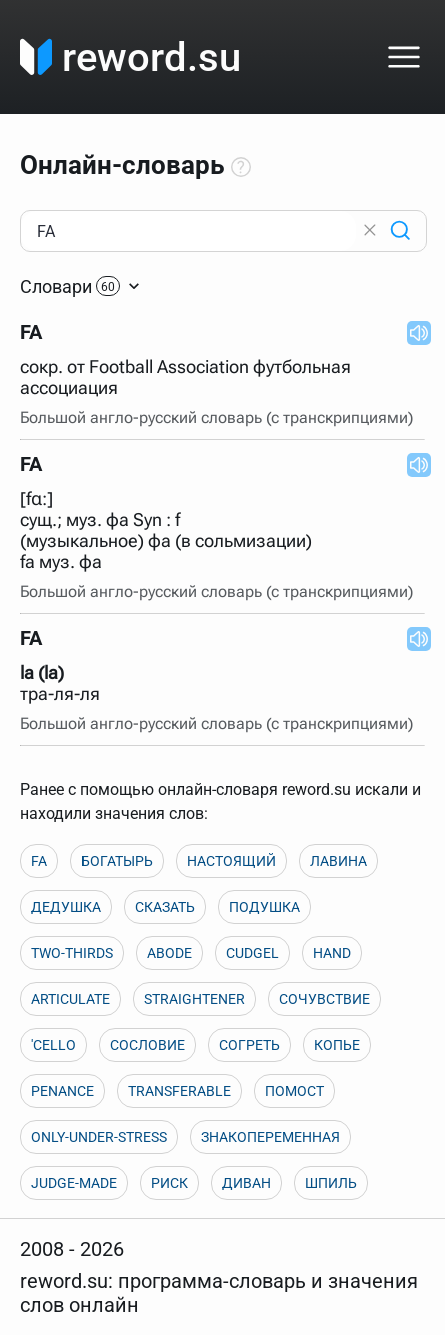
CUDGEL (252, 953)
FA (39, 861)
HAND (332, 953)
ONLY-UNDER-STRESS (99, 1137)
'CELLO (53, 1045)
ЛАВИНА (338, 861)
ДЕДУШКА (66, 907)
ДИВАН (246, 1183)
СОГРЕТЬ (249, 1045)
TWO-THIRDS (72, 953)
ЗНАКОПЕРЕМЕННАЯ (270, 1137)
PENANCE (62, 1091)
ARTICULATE (70, 999)
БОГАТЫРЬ (117, 861)
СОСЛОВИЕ (147, 1045)
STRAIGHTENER (194, 999)
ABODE (169, 953)
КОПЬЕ (337, 1045)
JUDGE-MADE (74, 1183)
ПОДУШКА (264, 907)
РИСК (169, 1183)
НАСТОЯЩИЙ (231, 861)
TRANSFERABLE (179, 1091)
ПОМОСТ (294, 1091)
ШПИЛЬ (331, 1183)
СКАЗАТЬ (165, 907)
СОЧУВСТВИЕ (324, 999)
